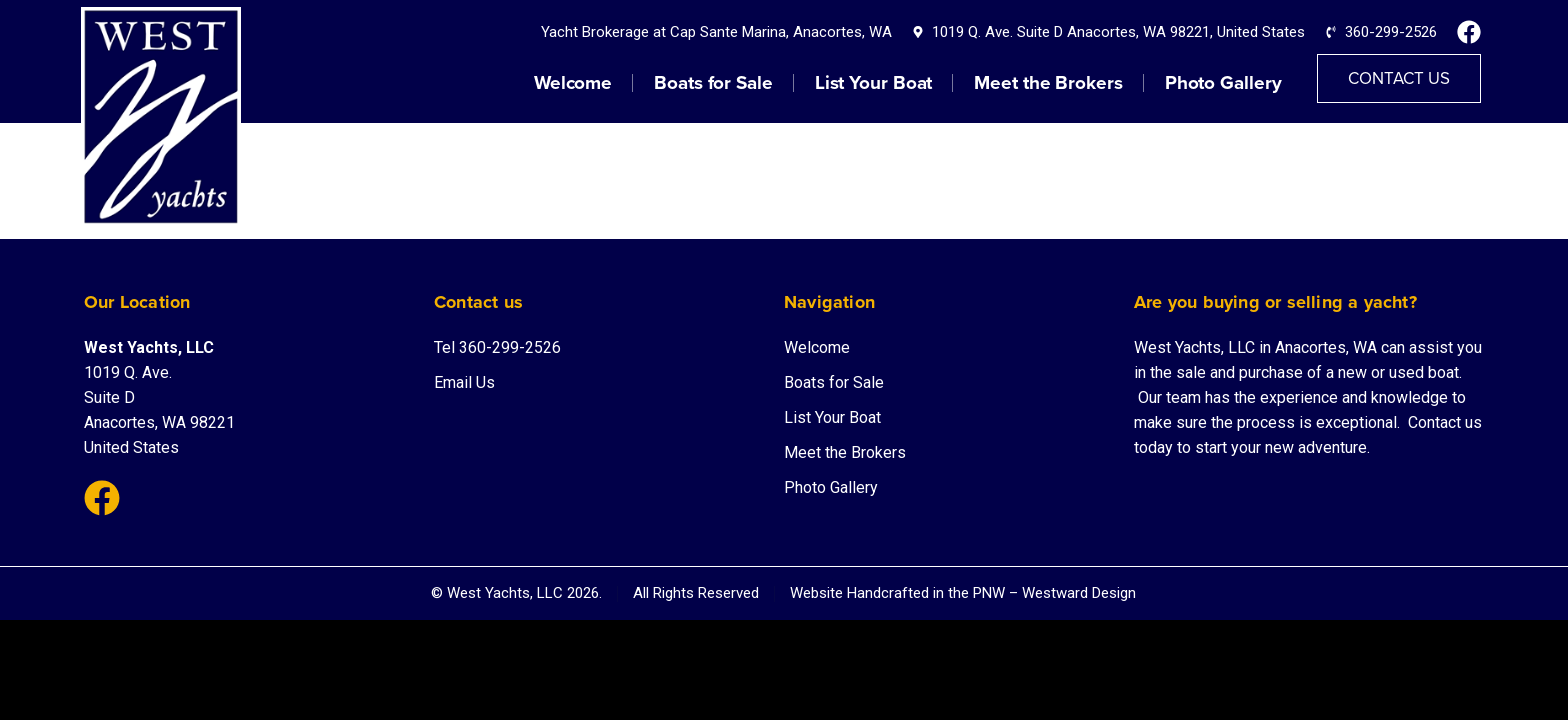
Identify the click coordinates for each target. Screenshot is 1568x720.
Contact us (1445, 422)
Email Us (464, 382)
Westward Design (1079, 593)
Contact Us (1399, 78)
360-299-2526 (1391, 32)
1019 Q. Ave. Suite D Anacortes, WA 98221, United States (1118, 32)
